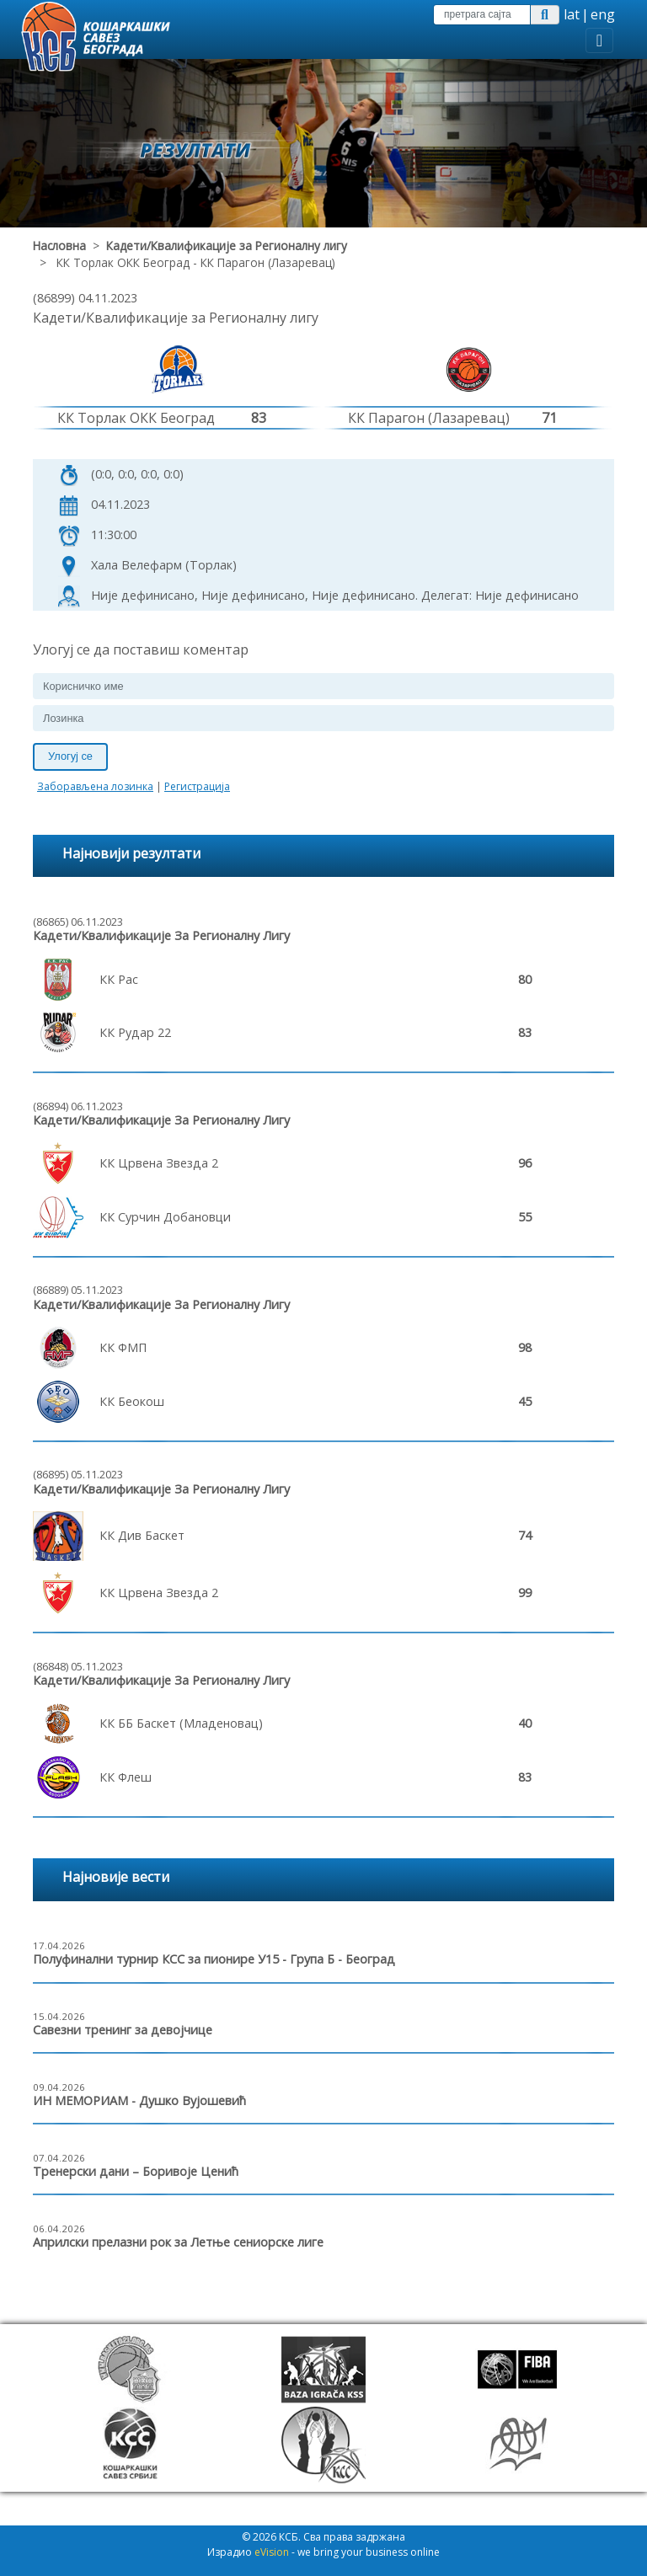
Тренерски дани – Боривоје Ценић (135, 2171)
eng (603, 14)
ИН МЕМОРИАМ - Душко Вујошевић (139, 2100)
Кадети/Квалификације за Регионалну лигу (226, 246)
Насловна (59, 246)
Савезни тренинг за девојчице (122, 2030)
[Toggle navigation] (599, 40)
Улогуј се (70, 756)
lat (572, 14)
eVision (271, 2552)
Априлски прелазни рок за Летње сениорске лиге (178, 2242)
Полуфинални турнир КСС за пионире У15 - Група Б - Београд (214, 1959)
